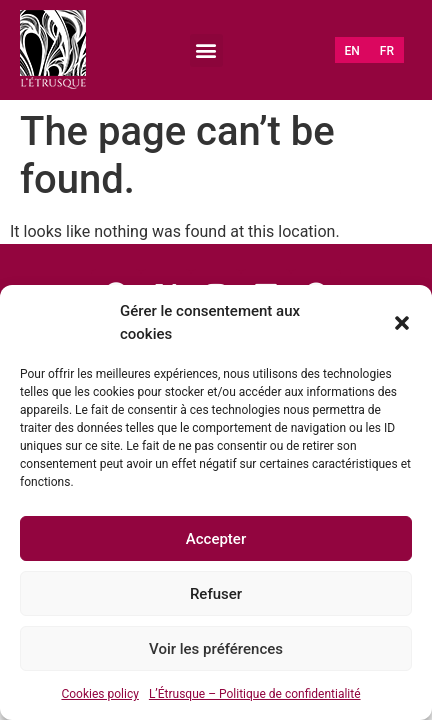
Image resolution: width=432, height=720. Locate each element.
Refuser (216, 594)
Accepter (216, 539)
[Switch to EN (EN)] (352, 51)
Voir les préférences (216, 649)
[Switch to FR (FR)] (387, 51)
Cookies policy (99, 694)
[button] (402, 323)
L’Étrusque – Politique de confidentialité (255, 694)
